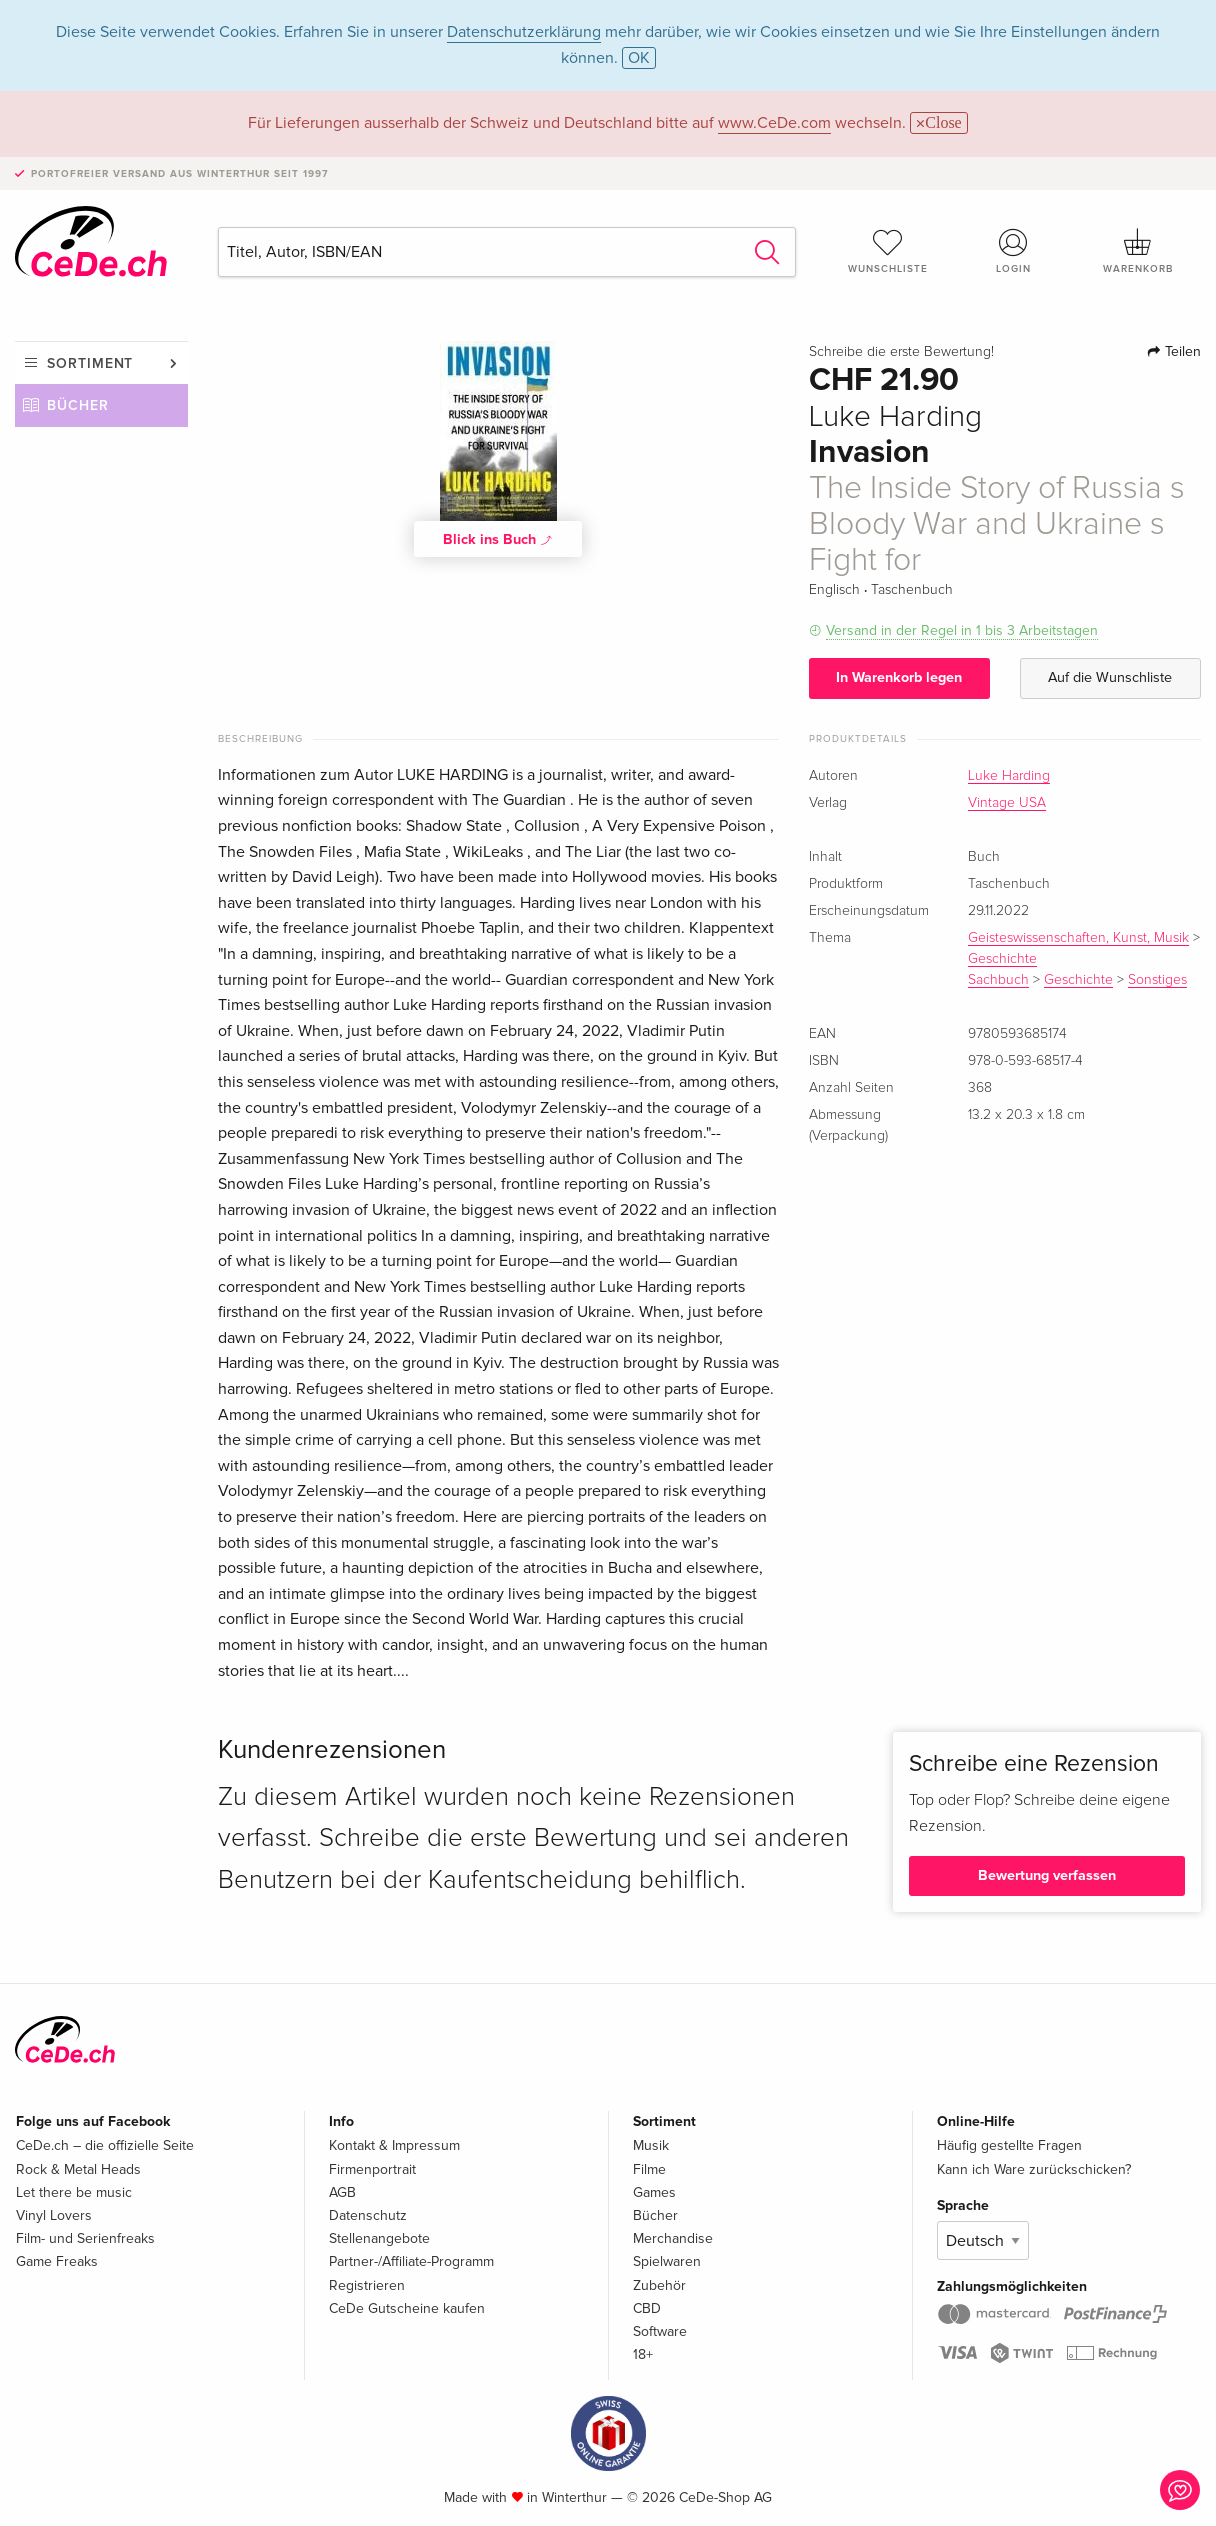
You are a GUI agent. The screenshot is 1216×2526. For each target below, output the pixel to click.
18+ (643, 2354)
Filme (649, 2169)
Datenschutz (368, 2215)
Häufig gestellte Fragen (1009, 2145)
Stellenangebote (379, 2238)
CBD (647, 2308)
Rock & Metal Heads (78, 2169)
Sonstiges (1157, 980)
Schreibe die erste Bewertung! (901, 352)
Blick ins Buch (498, 539)
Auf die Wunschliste (1110, 677)
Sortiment (90, 363)
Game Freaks (57, 2261)
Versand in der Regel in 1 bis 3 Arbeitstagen (962, 630)
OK (639, 58)
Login (1013, 251)
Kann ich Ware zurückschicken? (1034, 2169)
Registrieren (367, 2285)
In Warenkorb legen (899, 677)
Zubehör (659, 2285)
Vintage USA (1007, 803)
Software (660, 2331)
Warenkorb (1138, 251)
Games (654, 2192)
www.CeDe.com (774, 123)
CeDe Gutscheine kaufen (407, 2308)
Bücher (78, 405)
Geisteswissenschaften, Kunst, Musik (1078, 938)
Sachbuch (998, 980)
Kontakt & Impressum (394, 2145)
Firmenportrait (372, 2169)
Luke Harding (1009, 776)
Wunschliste (888, 251)
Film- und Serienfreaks (85, 2238)
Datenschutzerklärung (524, 32)
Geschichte (1002, 959)
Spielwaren (667, 2261)
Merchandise (673, 2238)
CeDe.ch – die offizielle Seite (105, 2145)
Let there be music (74, 2192)
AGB (342, 2192)
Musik (651, 2145)
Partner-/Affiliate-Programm (411, 2261)
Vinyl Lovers (54, 2215)
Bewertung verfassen (1047, 1875)
